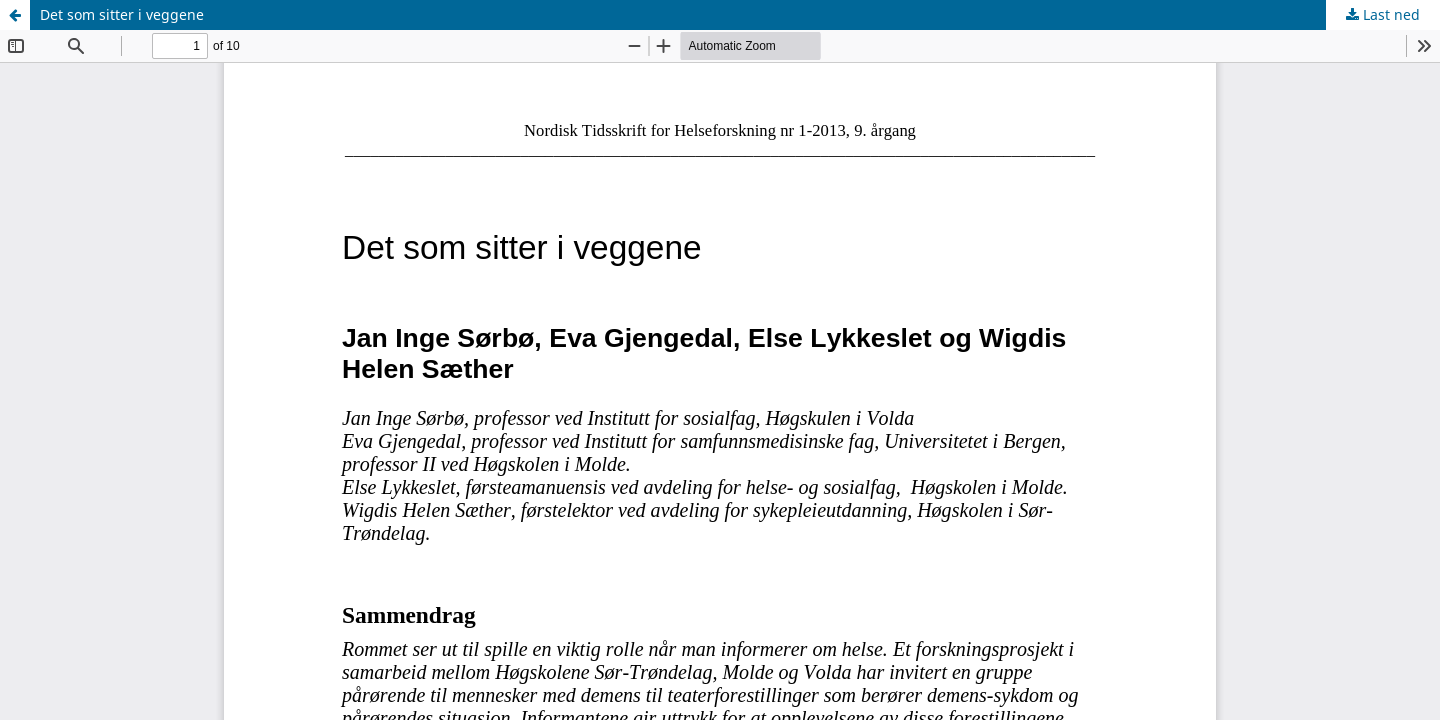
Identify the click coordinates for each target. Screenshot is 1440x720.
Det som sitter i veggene (122, 14)
